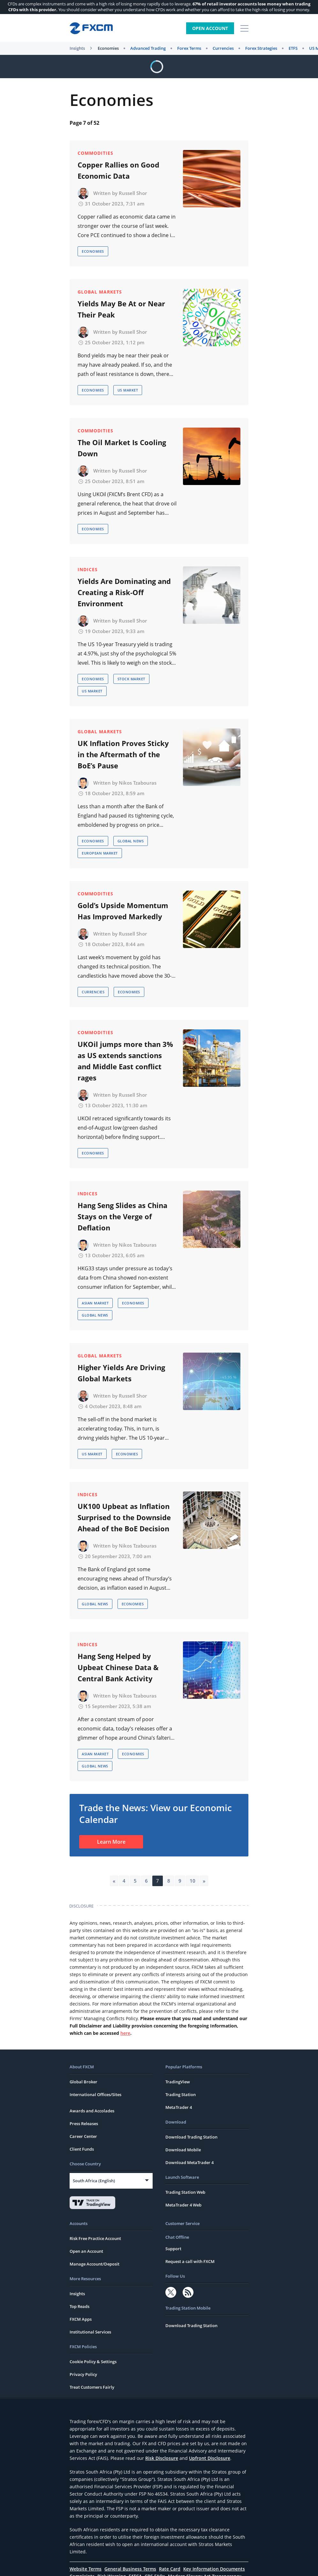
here (125, 2033)
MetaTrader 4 (178, 2107)
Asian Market (95, 1303)
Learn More (111, 1841)
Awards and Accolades (92, 2111)
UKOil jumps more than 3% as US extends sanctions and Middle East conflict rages (125, 1060)
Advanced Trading (148, 48)
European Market (100, 853)
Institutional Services (90, 2332)
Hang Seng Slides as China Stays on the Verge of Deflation (122, 1216)
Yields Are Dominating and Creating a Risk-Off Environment (124, 592)
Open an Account (86, 2251)
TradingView (177, 2082)
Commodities (95, 153)
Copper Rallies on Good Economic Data (118, 170)
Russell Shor (133, 193)
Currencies (223, 48)
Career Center (83, 2136)
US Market (127, 390)
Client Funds (82, 2149)
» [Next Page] (204, 1881)
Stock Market (131, 678)
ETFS (293, 48)
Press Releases (84, 2123)
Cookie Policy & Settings (93, 2361)
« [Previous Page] (114, 1881)
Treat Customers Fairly (92, 2387)
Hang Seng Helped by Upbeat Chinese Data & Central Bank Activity (118, 1667)
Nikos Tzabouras (137, 783)
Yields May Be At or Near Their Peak (121, 309)
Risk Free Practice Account (95, 2238)
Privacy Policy (83, 2374)
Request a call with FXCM (190, 2261)
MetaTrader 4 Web (183, 2205)
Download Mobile (183, 2150)
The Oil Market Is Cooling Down (122, 447)
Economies (108, 48)
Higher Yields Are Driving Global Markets (121, 1373)
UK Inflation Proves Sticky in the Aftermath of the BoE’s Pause (123, 754)
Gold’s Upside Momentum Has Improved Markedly (123, 910)
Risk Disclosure (161, 2458)
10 (192, 1881)
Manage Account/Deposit (94, 2264)
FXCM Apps (81, 2319)
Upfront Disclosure (209, 2458)
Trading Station (180, 2094)
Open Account (210, 28)
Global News (130, 841)
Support (173, 2248)
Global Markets (100, 292)
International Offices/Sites (95, 2094)
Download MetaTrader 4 (189, 2162)
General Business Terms (130, 2569)
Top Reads (79, 2306)
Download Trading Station (191, 2137)
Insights (77, 48)
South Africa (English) (94, 2181)
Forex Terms (189, 48)
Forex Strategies (261, 48)
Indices (88, 569)
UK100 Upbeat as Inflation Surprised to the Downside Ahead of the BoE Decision (124, 1517)
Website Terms (86, 2569)
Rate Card (169, 2569)
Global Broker (83, 2082)
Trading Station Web (185, 2192)
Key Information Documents (214, 2569)
